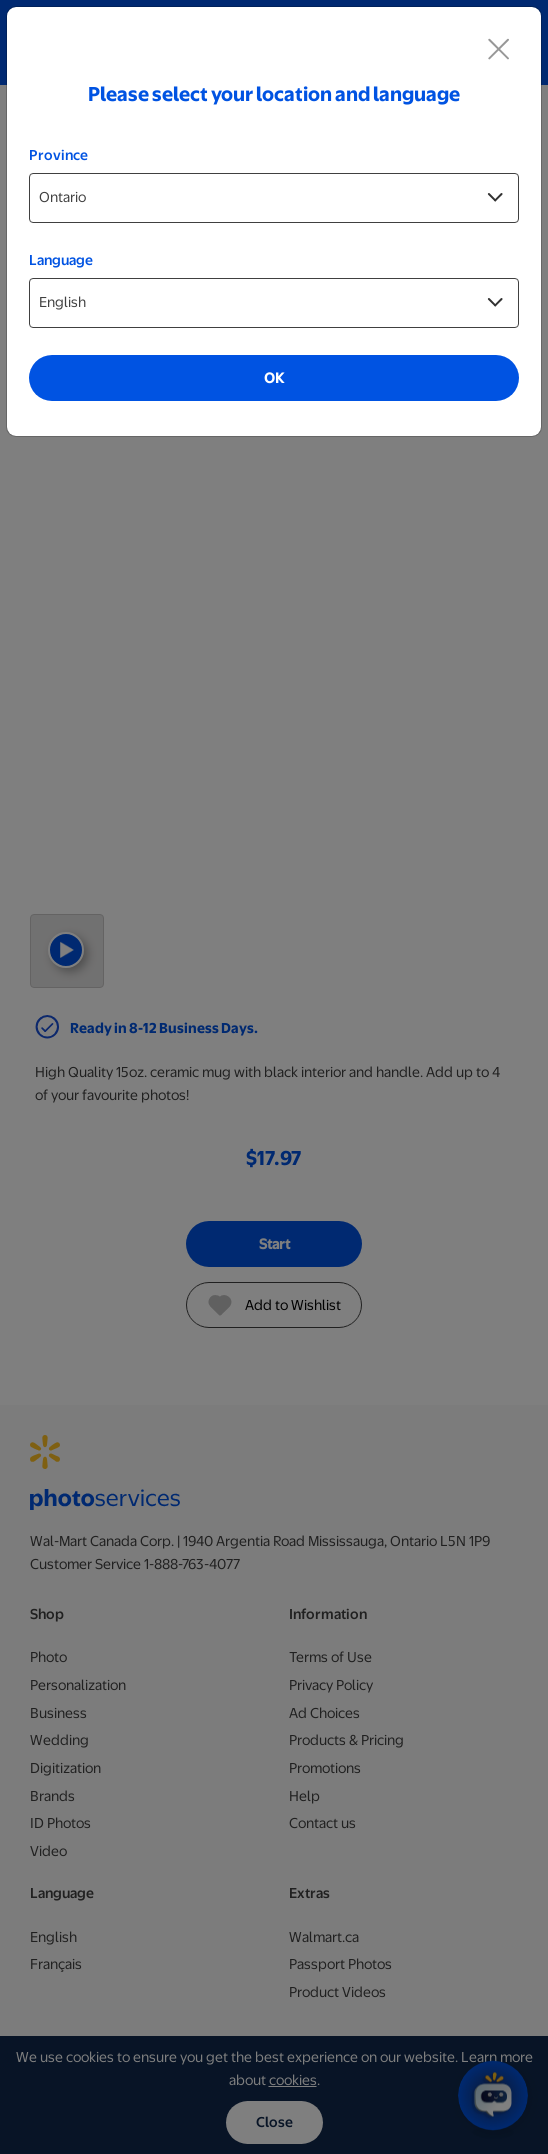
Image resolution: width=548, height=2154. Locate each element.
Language (61, 260)
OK (274, 378)
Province (58, 155)
